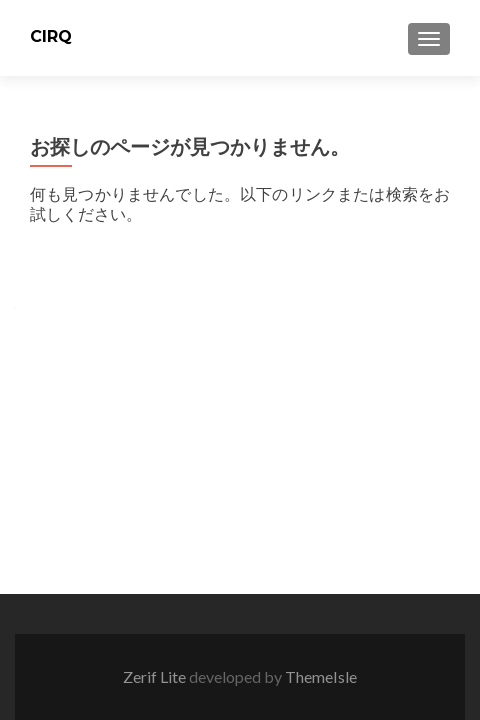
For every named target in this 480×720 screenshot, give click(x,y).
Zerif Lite (156, 676)
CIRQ (51, 36)
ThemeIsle (321, 676)
